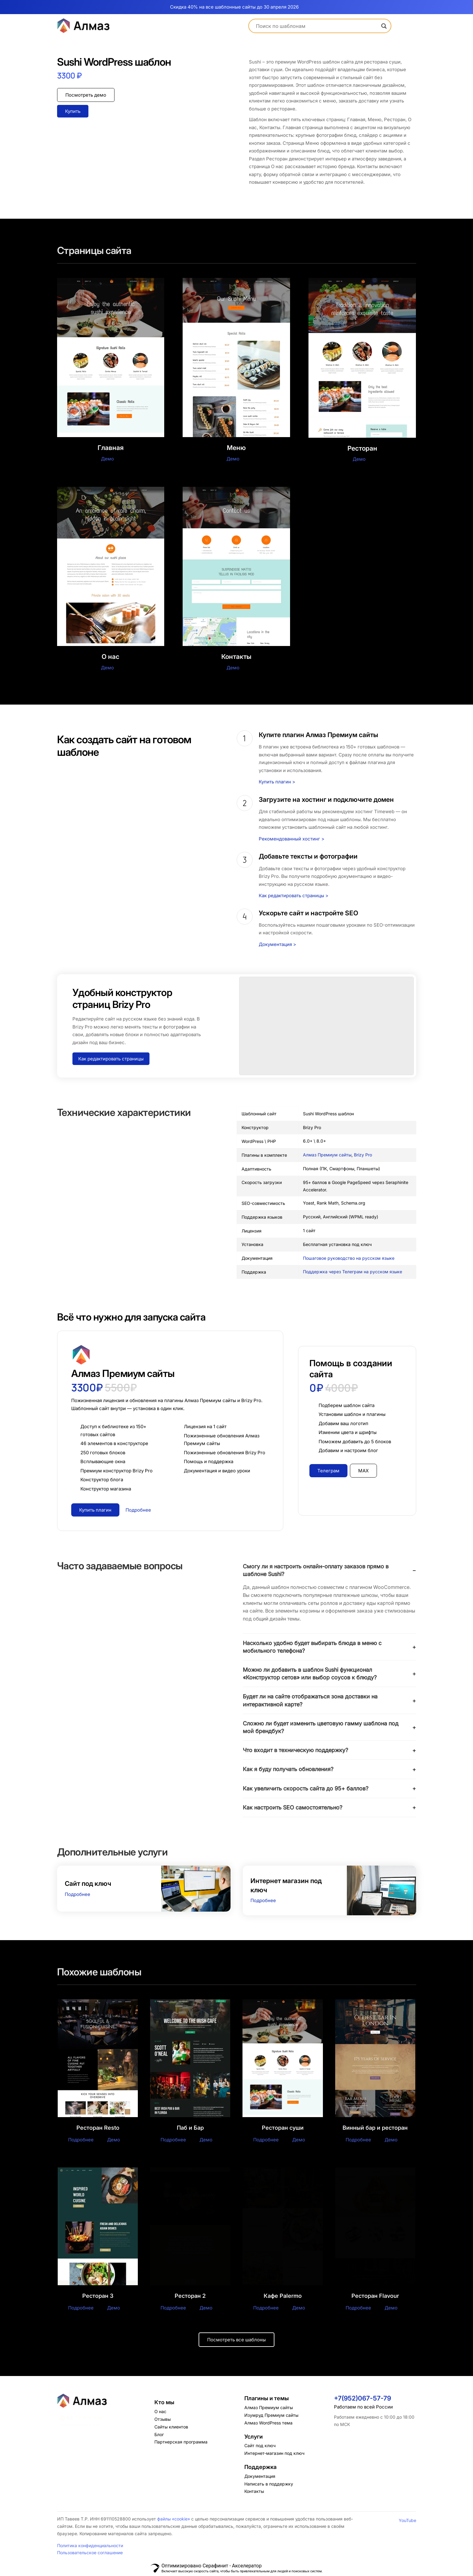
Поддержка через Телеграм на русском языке (352, 1271)
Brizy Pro (363, 1154)
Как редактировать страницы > (293, 895)
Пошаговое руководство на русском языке (348, 1258)
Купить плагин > (277, 782)
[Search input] (317, 26)
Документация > (277, 944)
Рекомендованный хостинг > (291, 839)
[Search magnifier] (384, 26)
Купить (72, 111)
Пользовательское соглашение (90, 2552)
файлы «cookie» (173, 2519)
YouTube (407, 2520)
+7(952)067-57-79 (362, 2398)
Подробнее (77, 1894)
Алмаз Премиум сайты (327, 1154)
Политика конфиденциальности (90, 2545)
